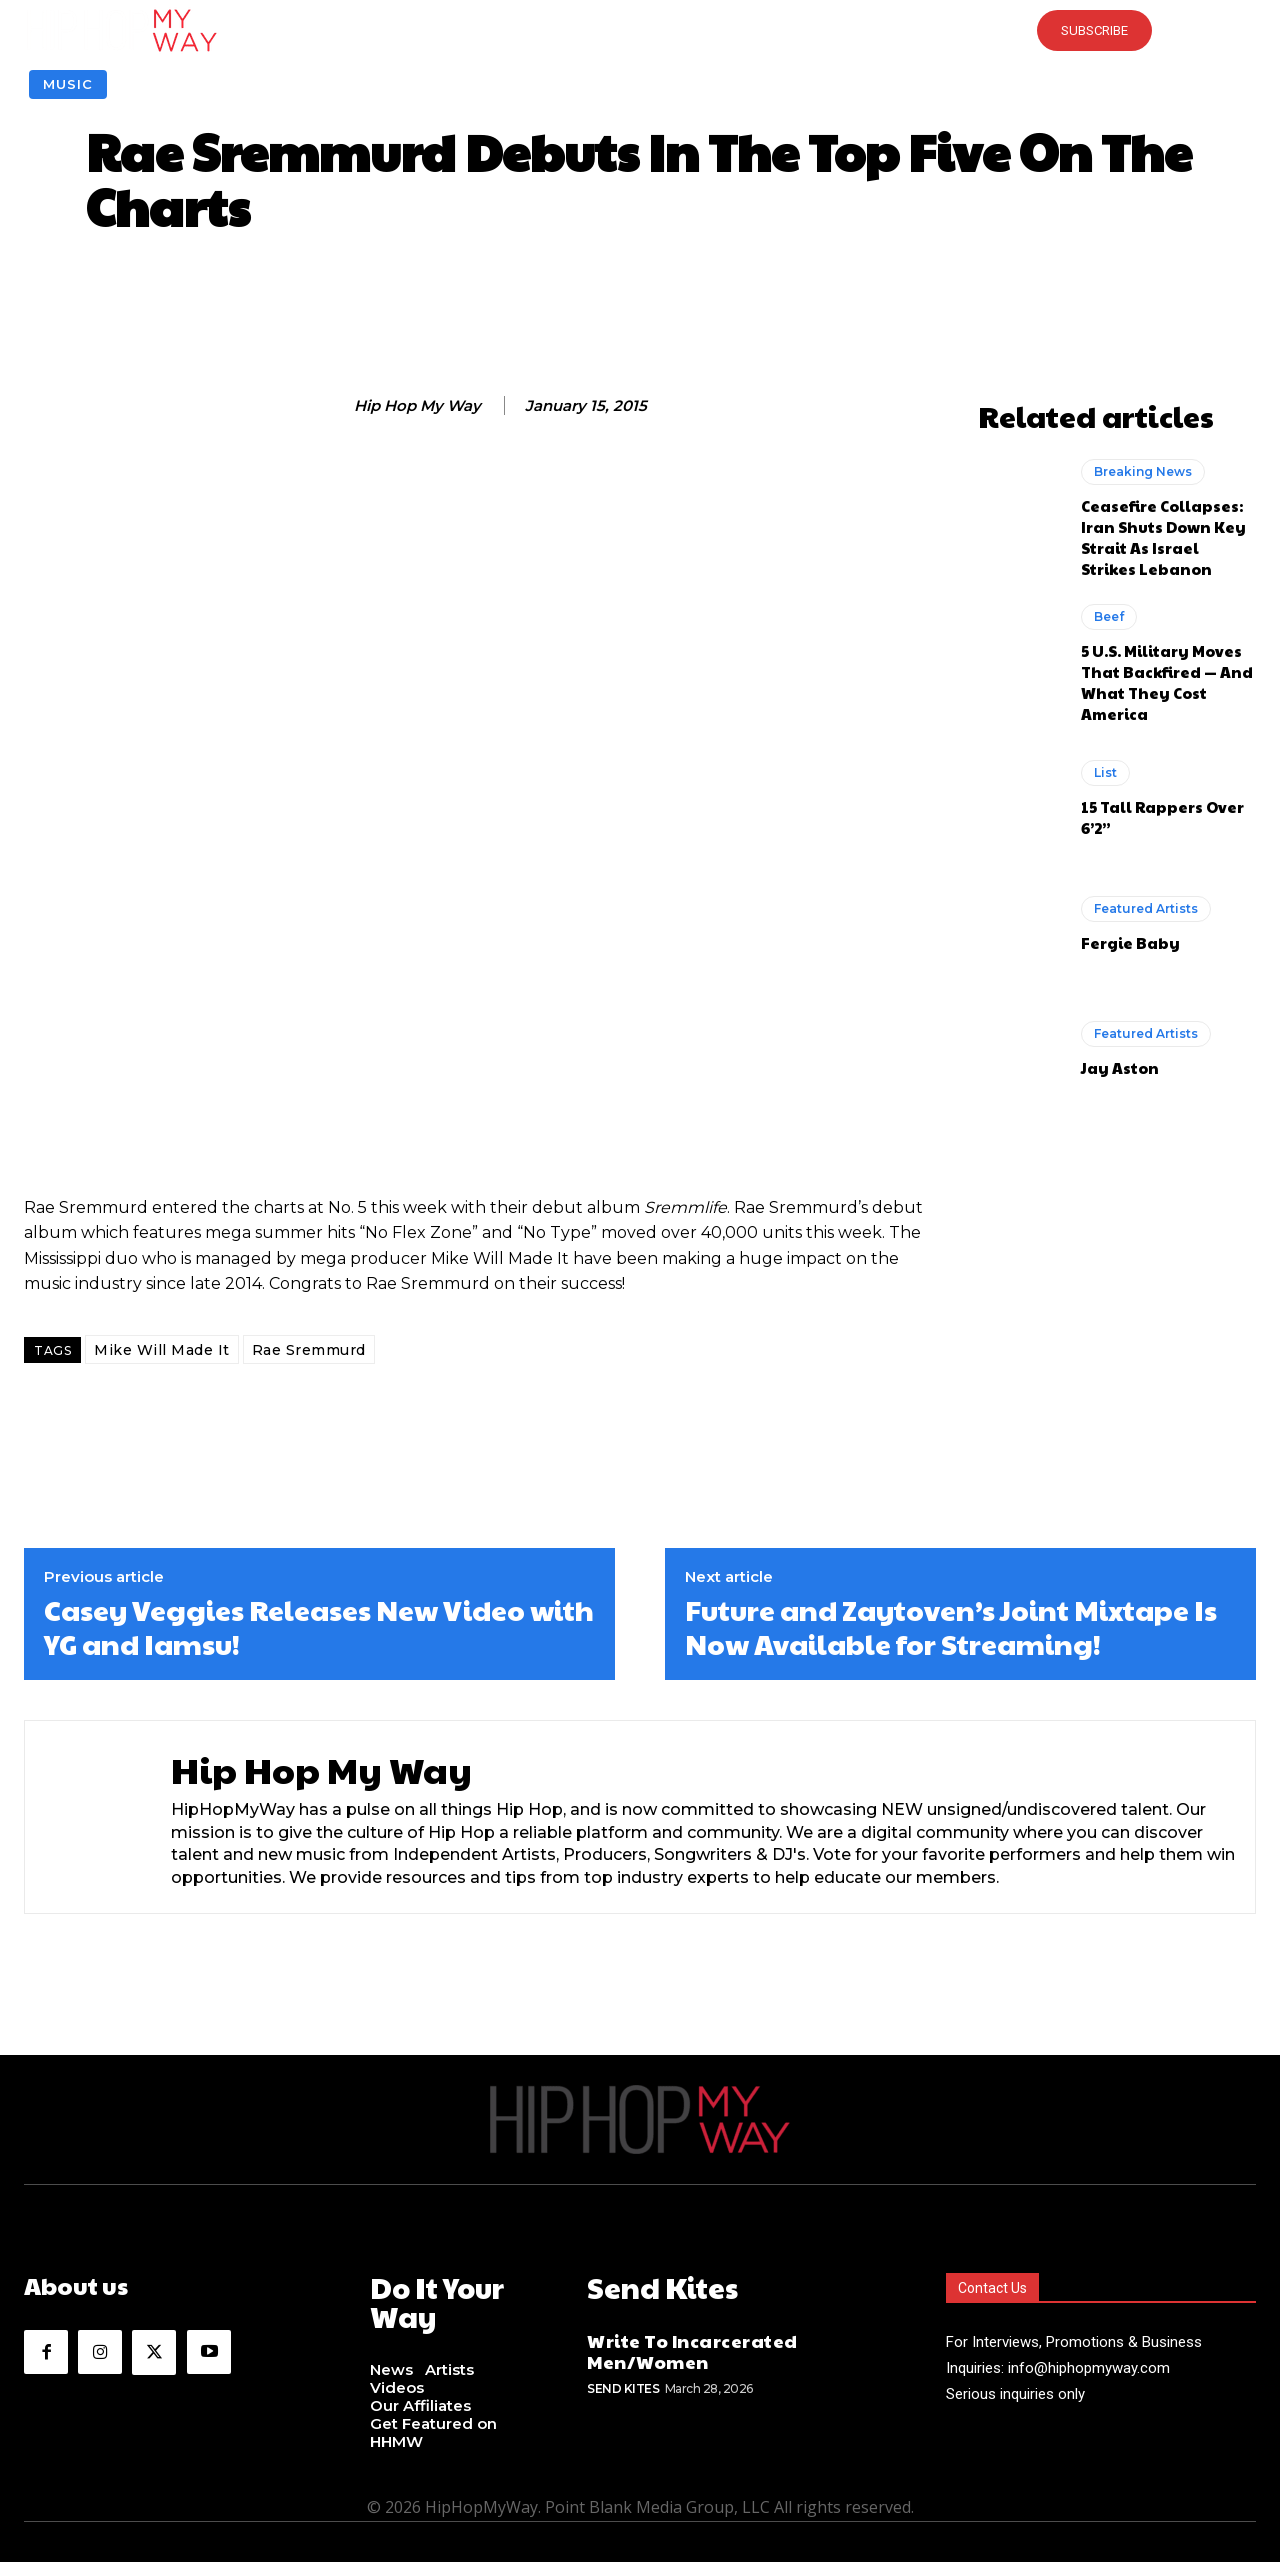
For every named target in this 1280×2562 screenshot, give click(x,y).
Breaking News (1143, 471)
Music (68, 84)
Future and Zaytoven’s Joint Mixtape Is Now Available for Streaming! (951, 1626)
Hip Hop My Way (417, 406)
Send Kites (623, 2383)
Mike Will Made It (162, 1350)
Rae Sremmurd (309, 1350)
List (1105, 772)
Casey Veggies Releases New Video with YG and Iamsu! (319, 1626)
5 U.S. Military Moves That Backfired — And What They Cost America (1167, 682)
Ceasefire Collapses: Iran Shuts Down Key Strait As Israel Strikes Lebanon (1163, 537)
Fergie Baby (1130, 942)
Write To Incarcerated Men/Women (692, 2346)
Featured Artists (1146, 908)
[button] (640, 30)
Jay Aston (1120, 1067)
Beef (1109, 616)
